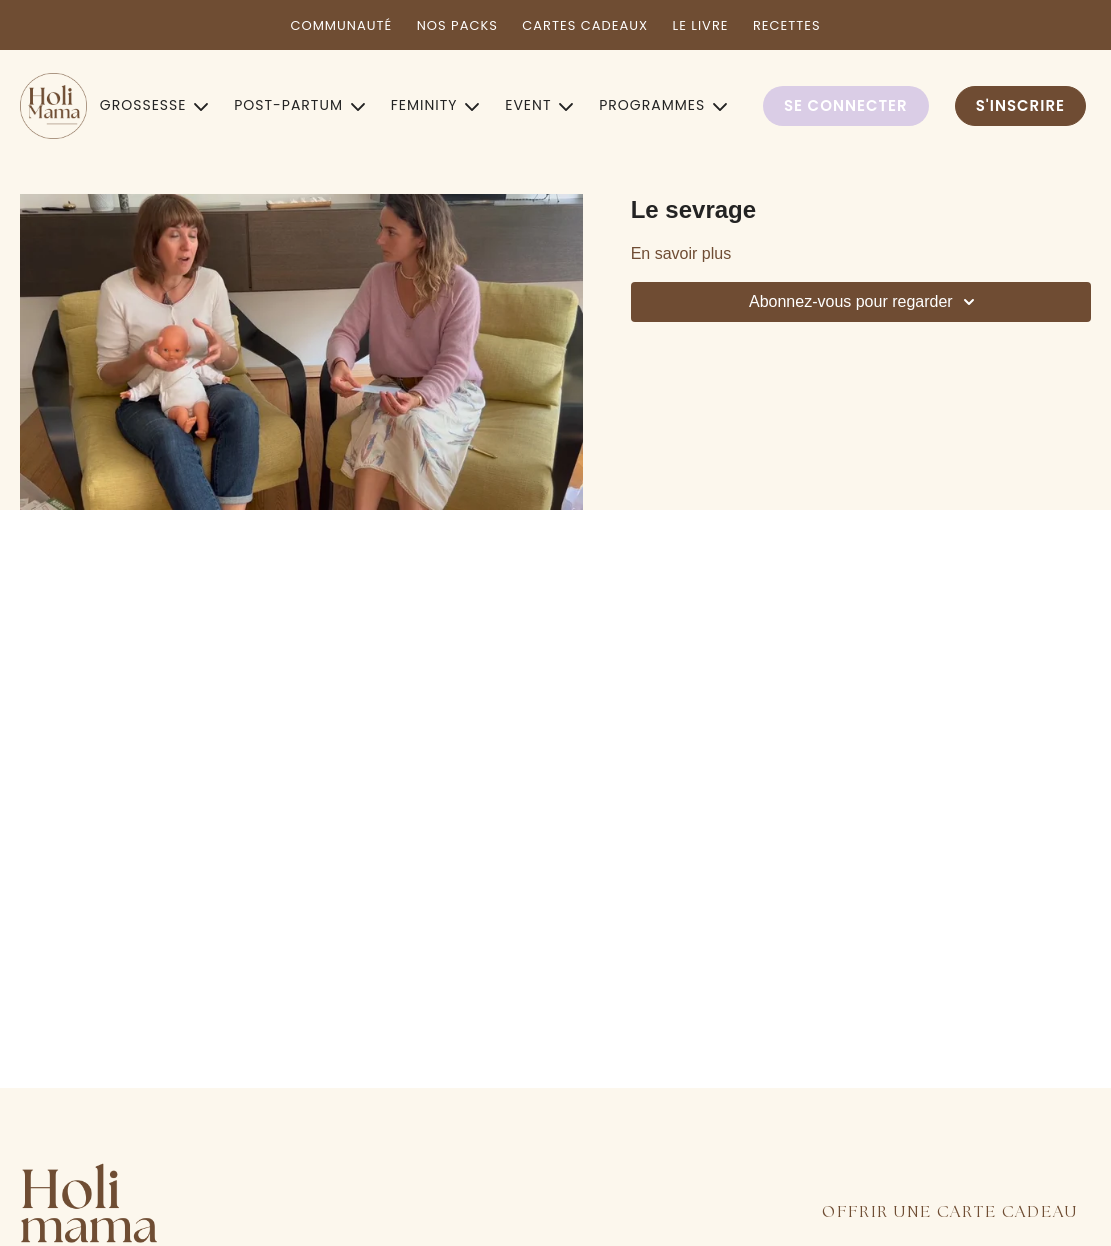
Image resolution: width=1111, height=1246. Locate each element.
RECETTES (787, 25)
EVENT (539, 105)
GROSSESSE (154, 105)
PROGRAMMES (663, 105)
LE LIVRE (701, 25)
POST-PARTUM (299, 105)
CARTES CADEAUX (585, 25)
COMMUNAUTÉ (341, 25)
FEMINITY (435, 105)
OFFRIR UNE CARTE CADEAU (950, 1212)
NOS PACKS (457, 25)
